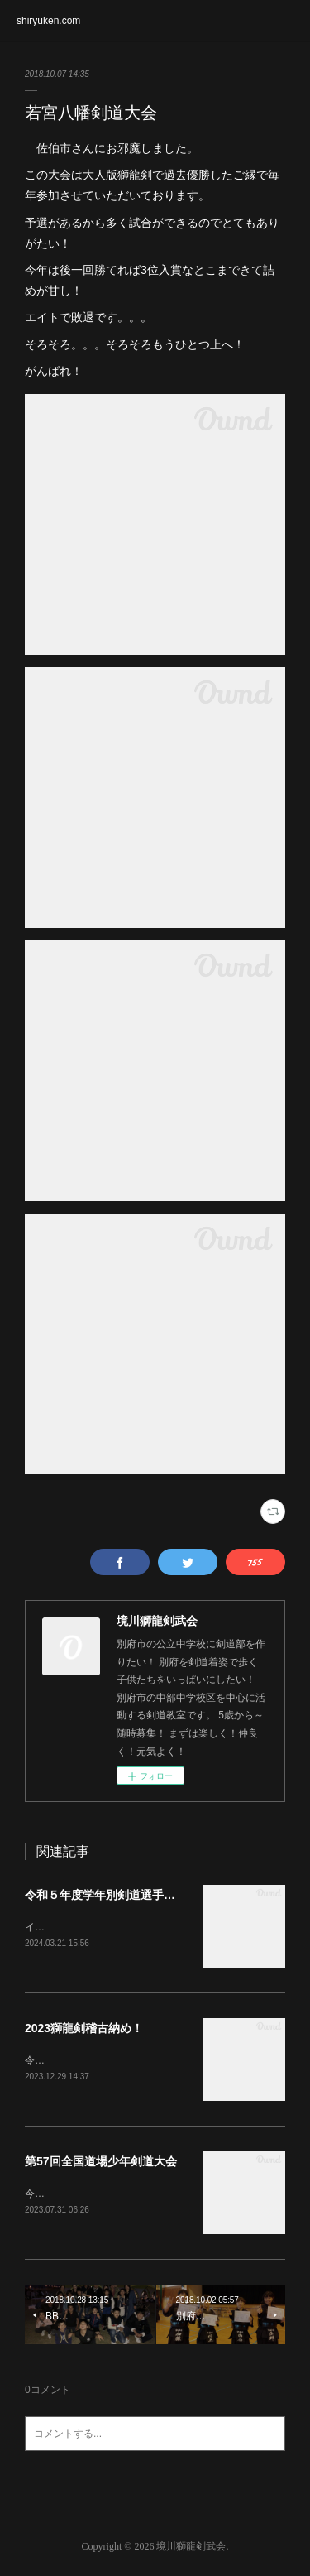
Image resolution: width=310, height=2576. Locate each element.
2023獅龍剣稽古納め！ (84, 2029)
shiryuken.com (48, 20)
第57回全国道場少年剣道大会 (101, 2163)
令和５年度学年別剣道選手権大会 (111, 1894)
